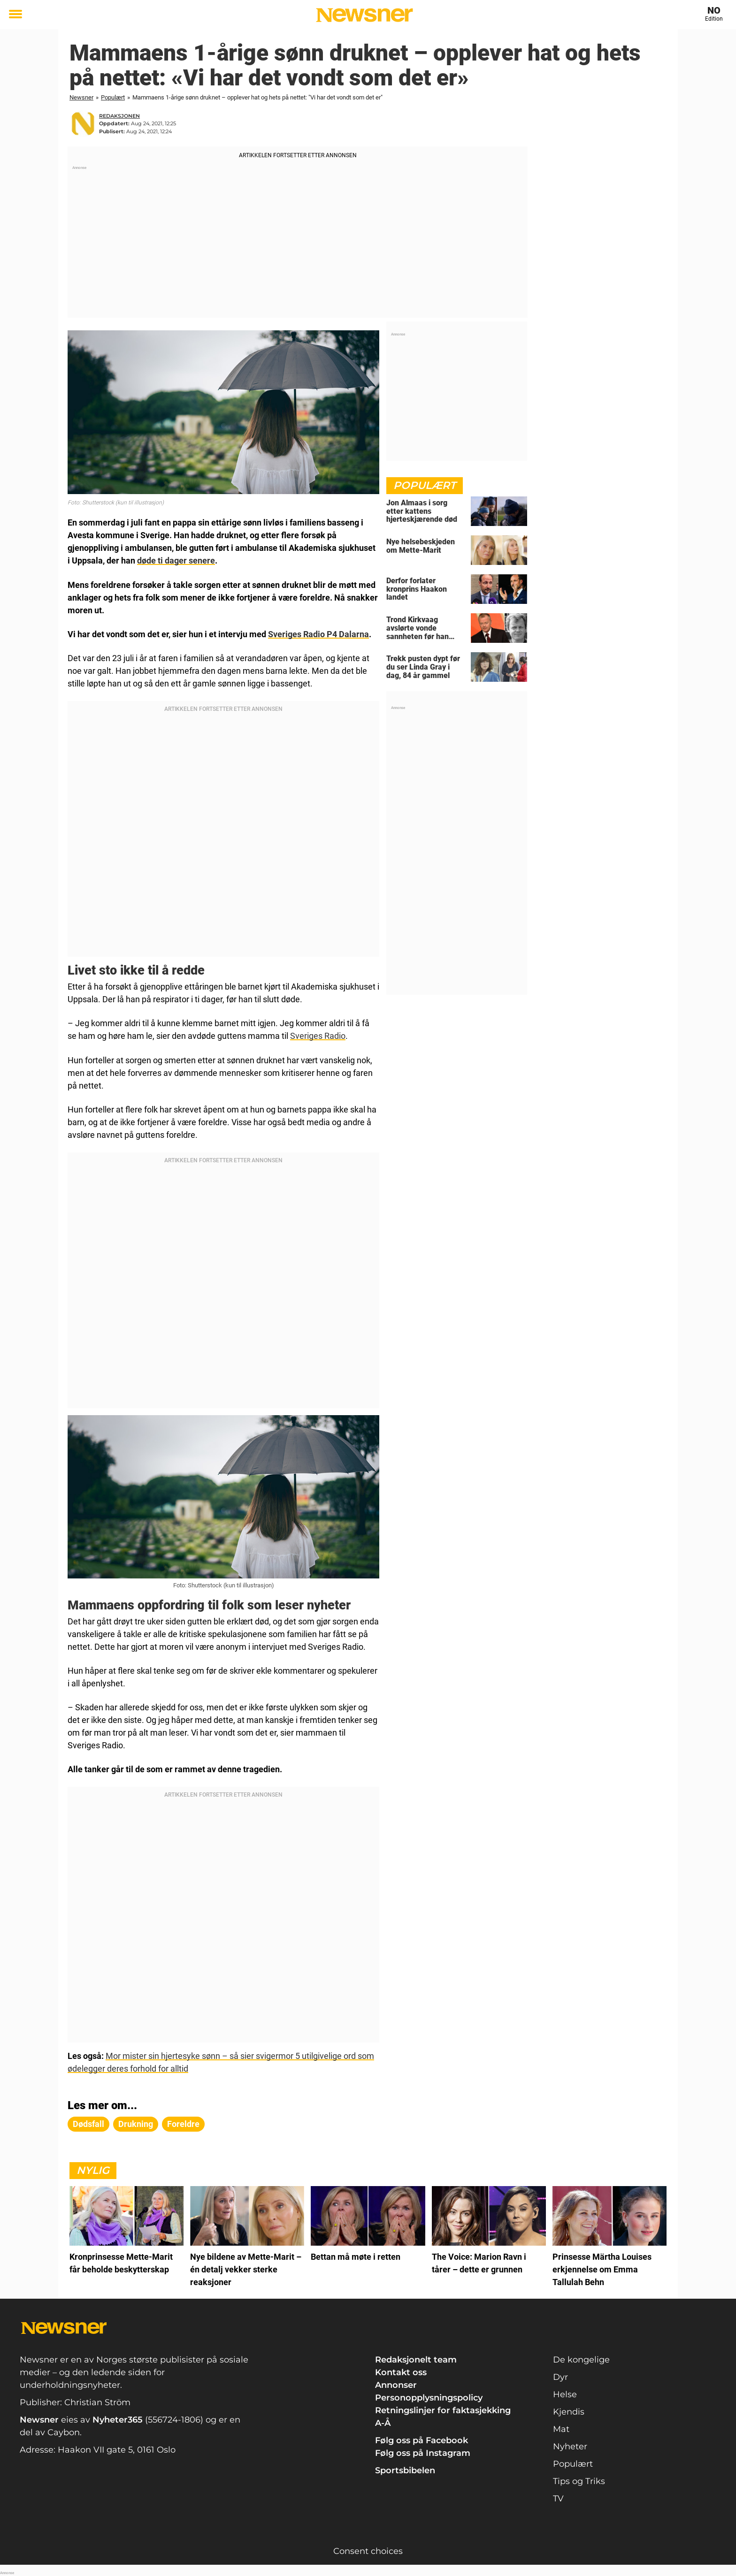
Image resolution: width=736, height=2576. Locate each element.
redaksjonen (119, 116)
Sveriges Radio (317, 1035)
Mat (561, 2428)
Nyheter (570, 2445)
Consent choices (368, 2550)
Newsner (81, 97)
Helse (565, 2393)
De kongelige (581, 2358)
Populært (113, 97)
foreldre (183, 2122)
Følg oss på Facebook (421, 2439)
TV (558, 2497)
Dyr (560, 2375)
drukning (135, 2122)
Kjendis (568, 2410)
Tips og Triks (579, 2480)
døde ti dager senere (176, 560)
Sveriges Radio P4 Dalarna (318, 634)
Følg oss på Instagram (422, 2451)
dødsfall (88, 2122)
